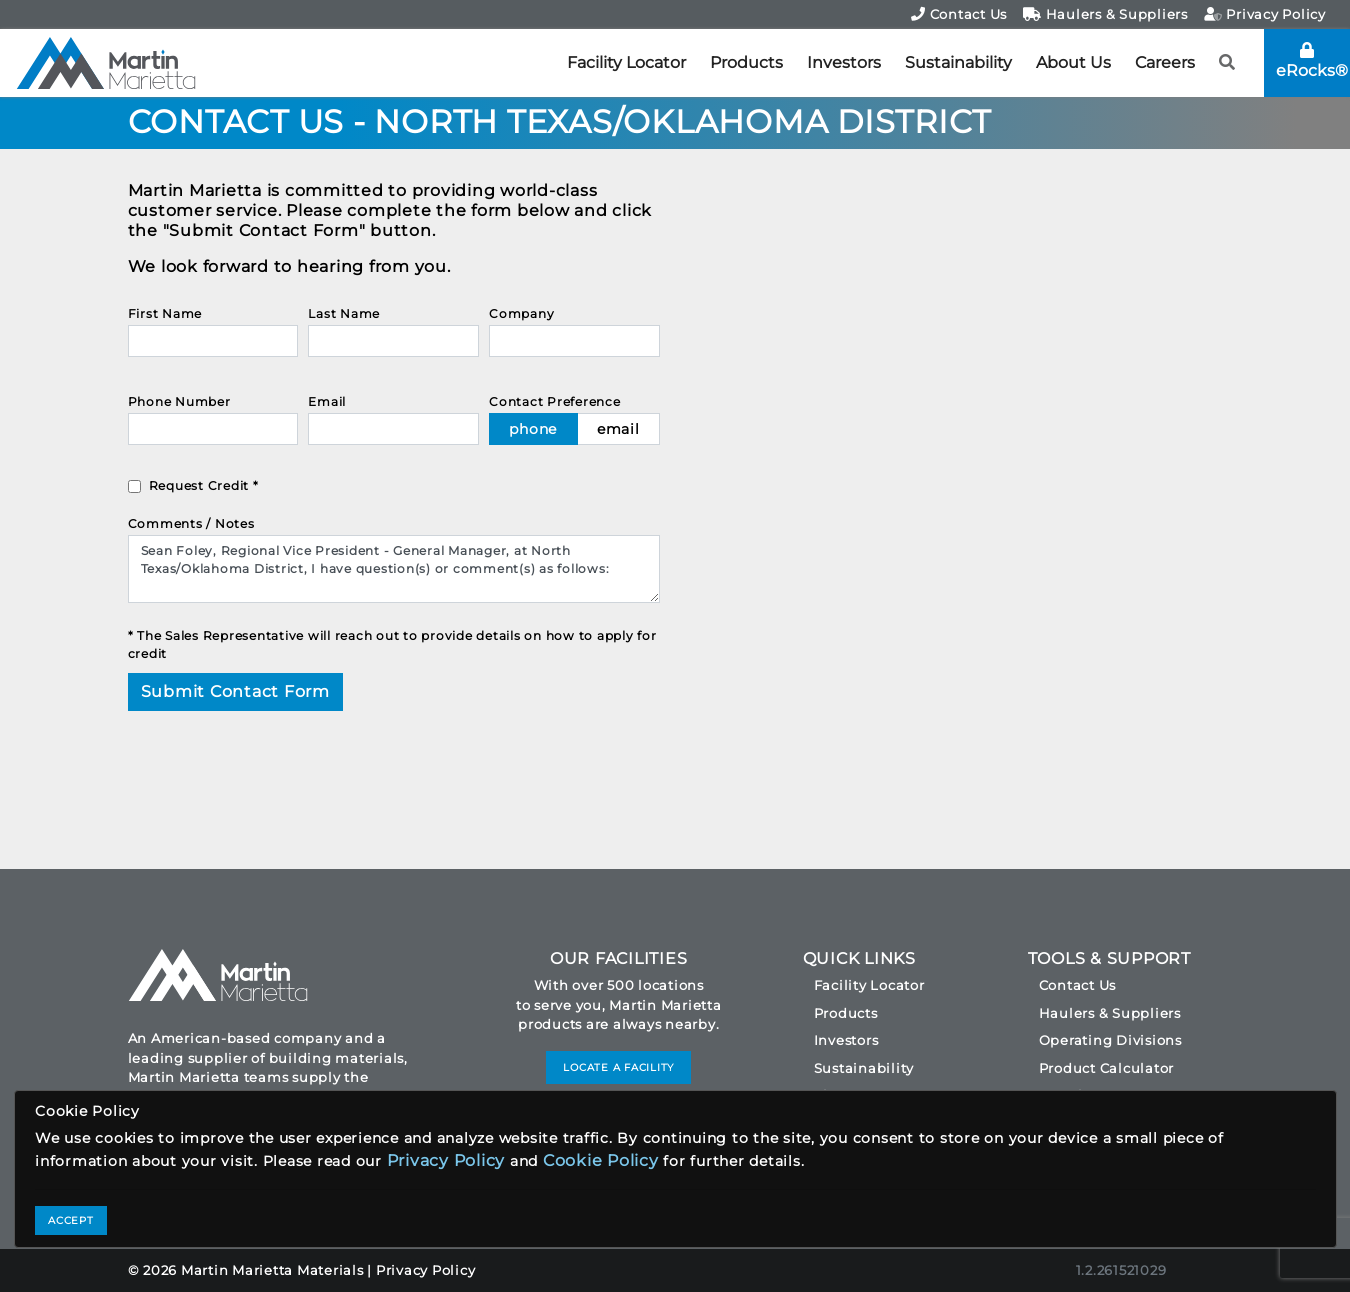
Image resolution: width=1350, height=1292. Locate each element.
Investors (844, 62)
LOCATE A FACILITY (618, 1067)
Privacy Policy (1265, 14)
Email (327, 401)
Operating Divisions (1110, 1040)
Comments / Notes (191, 523)
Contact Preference (555, 401)
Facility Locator (626, 62)
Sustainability (958, 62)
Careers (1165, 62)
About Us (1073, 62)
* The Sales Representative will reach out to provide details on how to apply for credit (392, 644)
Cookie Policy (601, 1160)
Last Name (344, 313)
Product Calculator (1107, 1068)
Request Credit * (204, 485)
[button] (1227, 63)
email (618, 429)
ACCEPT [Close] (71, 1220)
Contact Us (959, 14)
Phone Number (179, 401)
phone (533, 429)
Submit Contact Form (235, 691)
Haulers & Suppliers (1105, 14)
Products (746, 62)
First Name (165, 313)
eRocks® (1312, 61)
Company (521, 313)
